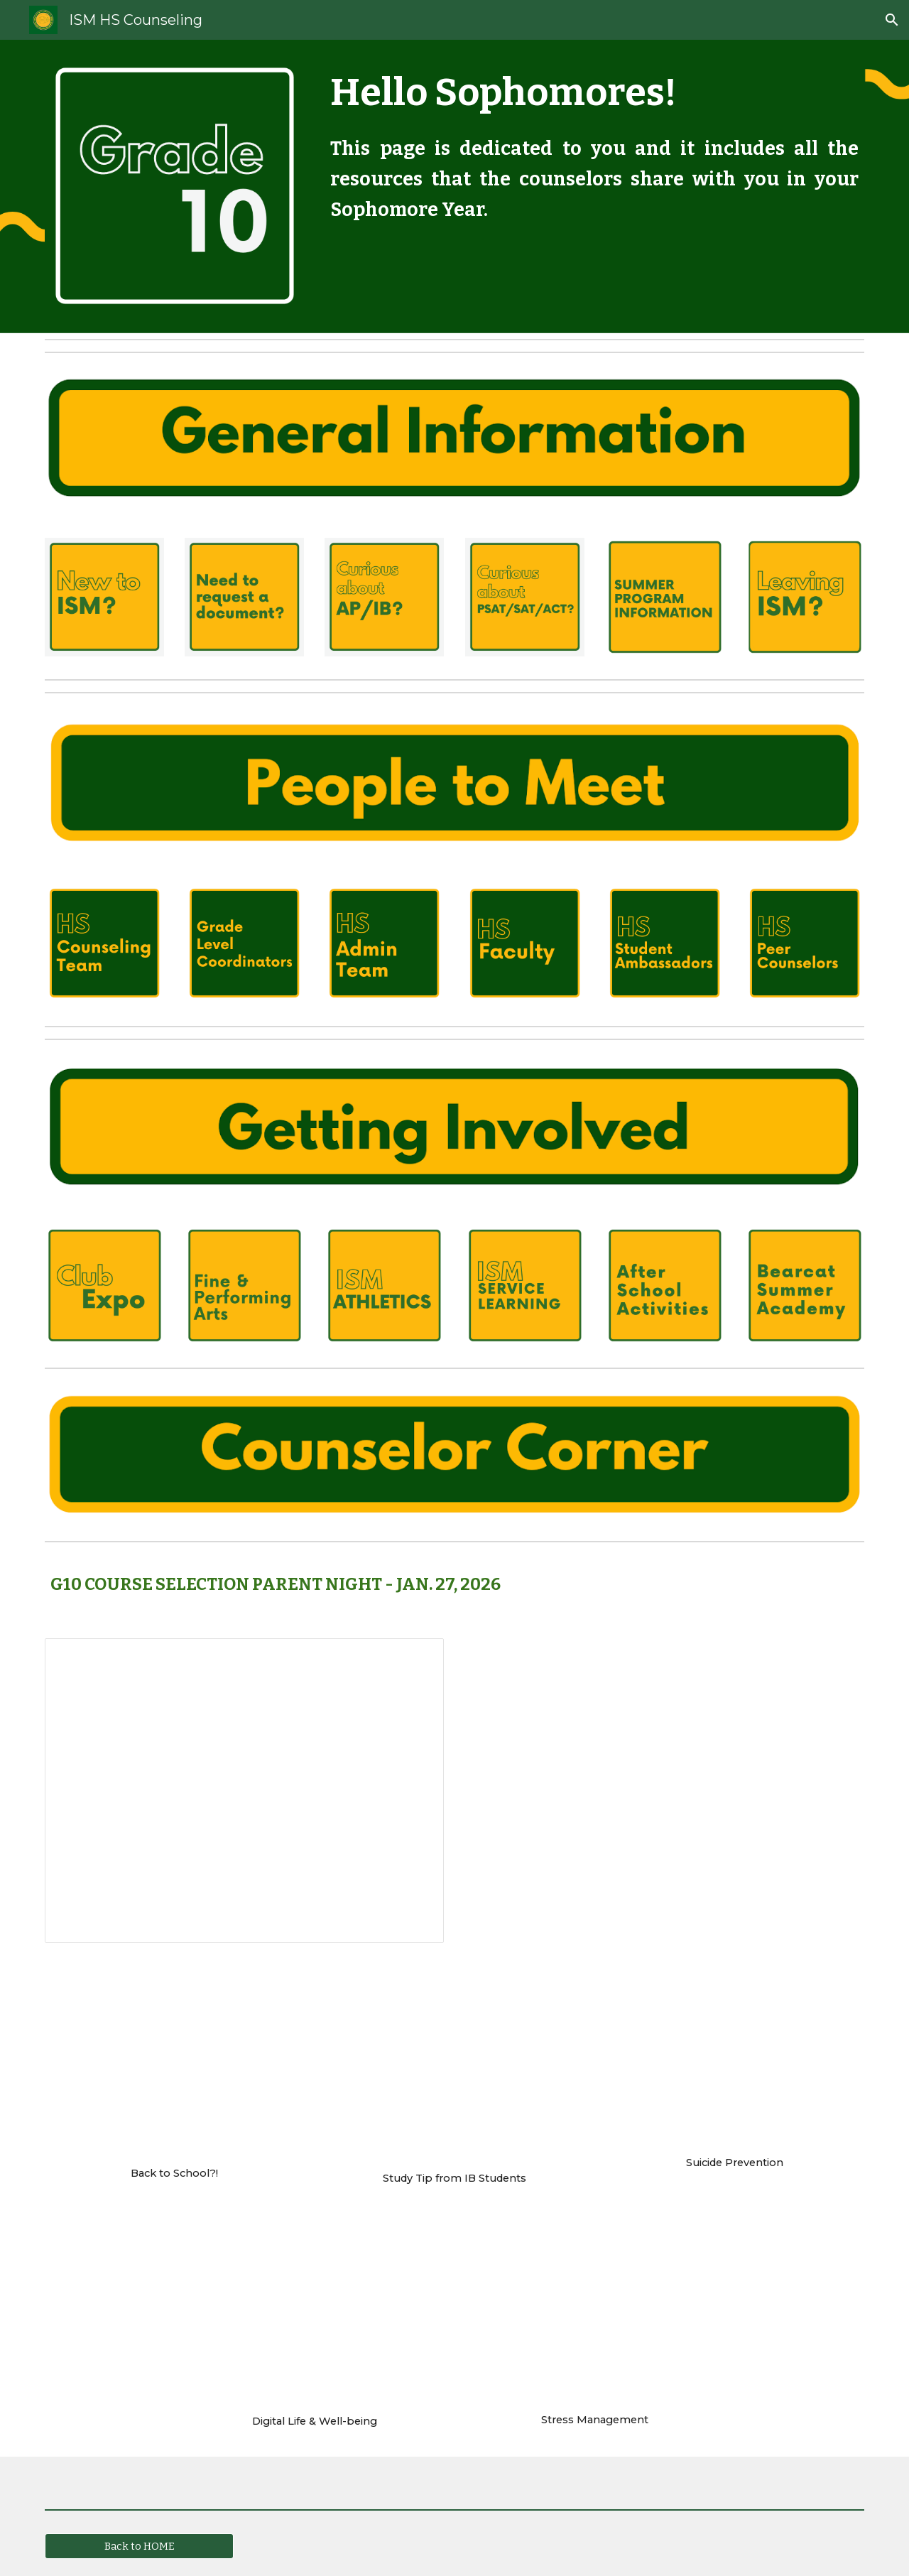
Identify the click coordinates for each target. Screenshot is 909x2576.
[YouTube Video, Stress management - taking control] (594, 2316)
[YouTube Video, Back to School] (174, 2066)
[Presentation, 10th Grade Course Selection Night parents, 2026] (244, 1791)
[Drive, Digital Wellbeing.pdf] (314, 2317)
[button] (892, 20)
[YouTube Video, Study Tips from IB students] (454, 2068)
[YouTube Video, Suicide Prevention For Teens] (734, 2061)
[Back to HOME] (139, 2546)
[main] (594, 143)
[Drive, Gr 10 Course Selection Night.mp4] (664, 1791)
